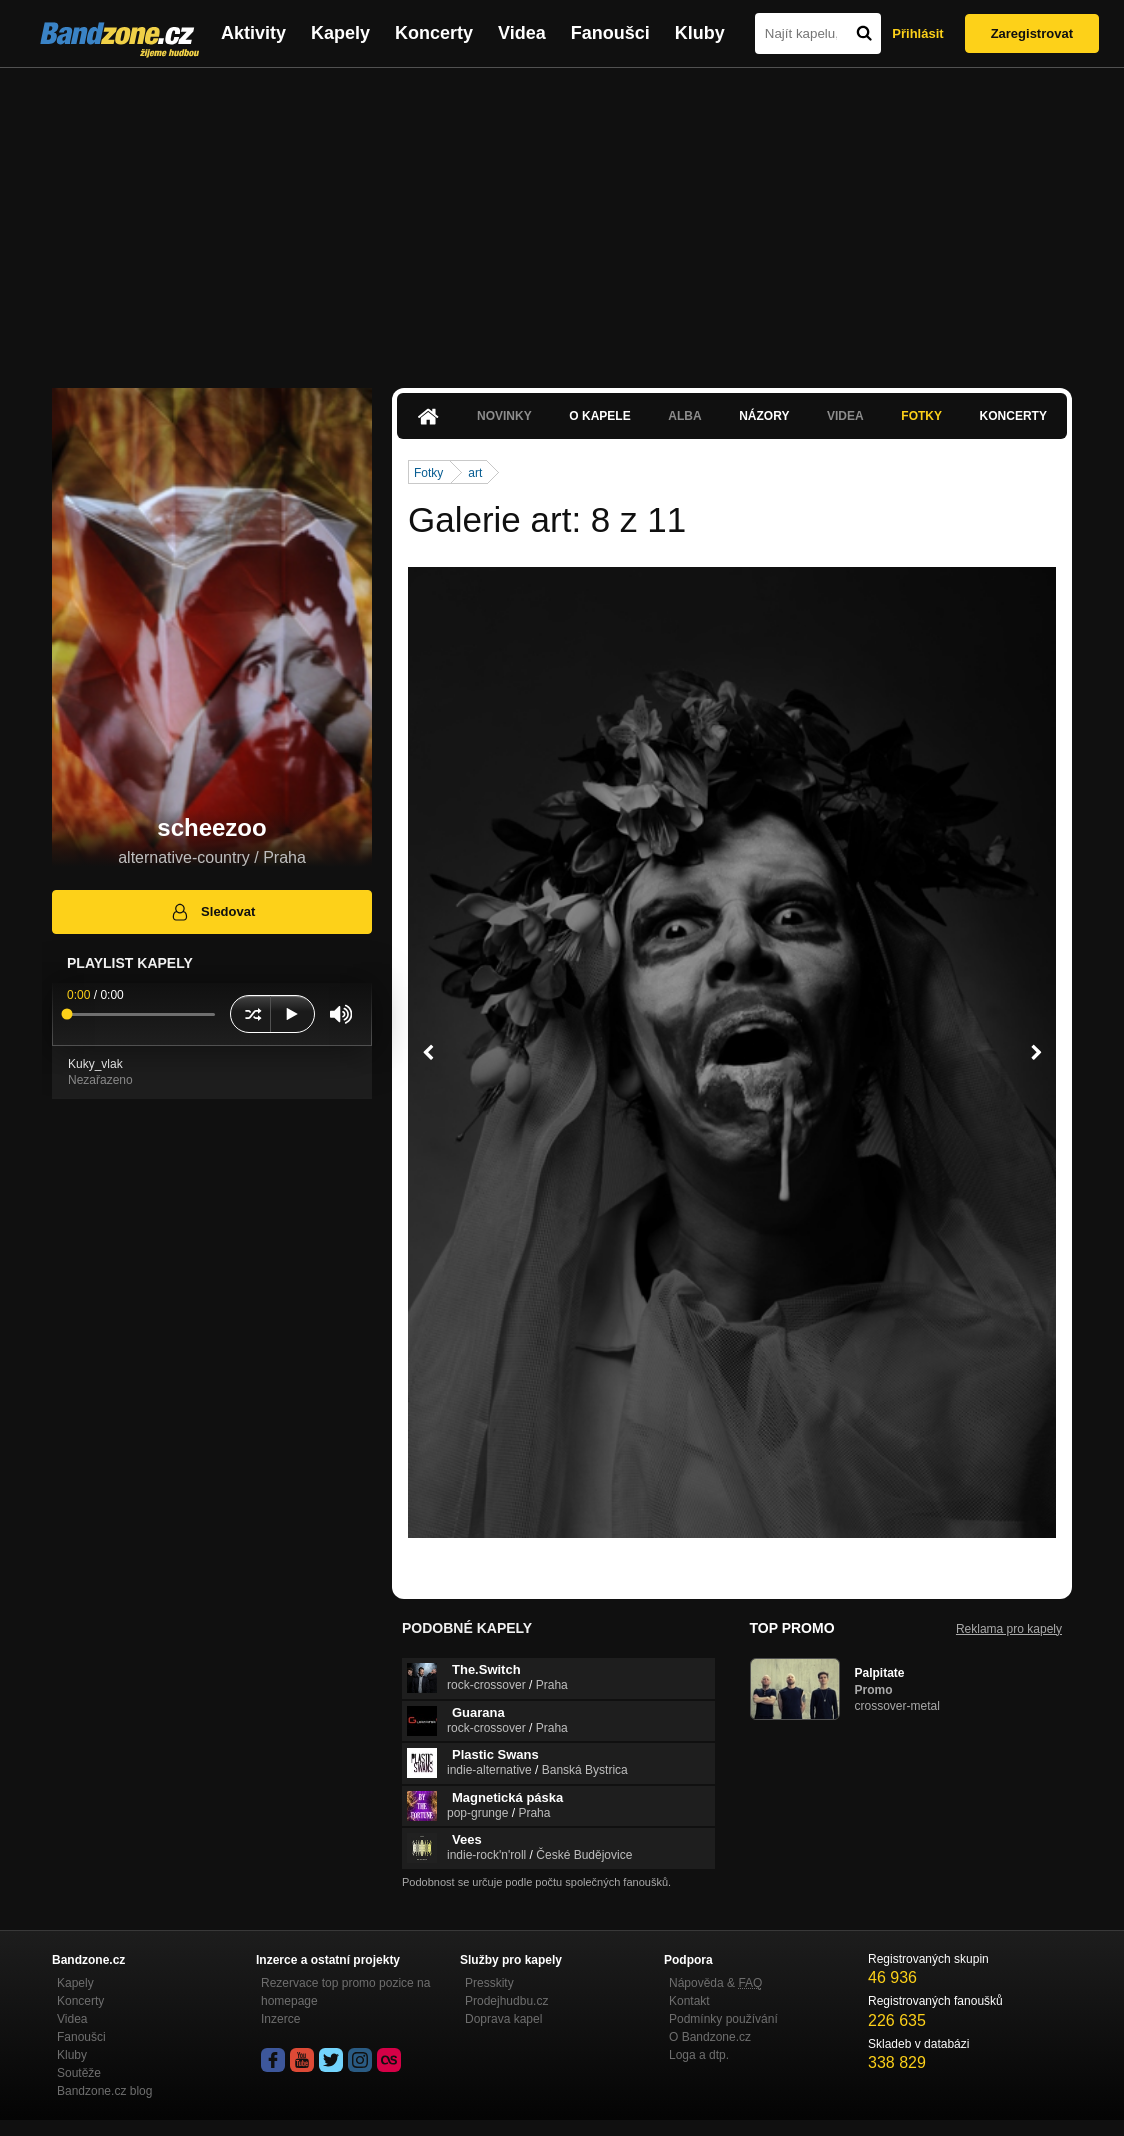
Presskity (489, 1983)
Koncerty (434, 33)
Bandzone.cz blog (104, 2091)
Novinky (504, 416)
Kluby (700, 33)
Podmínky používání (723, 2019)
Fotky (921, 416)
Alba (684, 416)
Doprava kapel (503, 2019)
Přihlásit (917, 33)
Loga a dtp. (699, 2055)
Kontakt (689, 2001)
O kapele (599, 416)
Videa (522, 33)
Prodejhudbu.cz (506, 2001)
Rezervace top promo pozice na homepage (345, 1992)
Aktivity (253, 33)
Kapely (340, 33)
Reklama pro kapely (1009, 1629)
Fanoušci (610, 33)
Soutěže (79, 2073)
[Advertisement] (562, 218)
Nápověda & (715, 1983)
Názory (764, 416)
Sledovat (212, 912)
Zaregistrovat (1032, 33)
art (475, 473)
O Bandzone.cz (710, 2037)
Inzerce (280, 2019)
